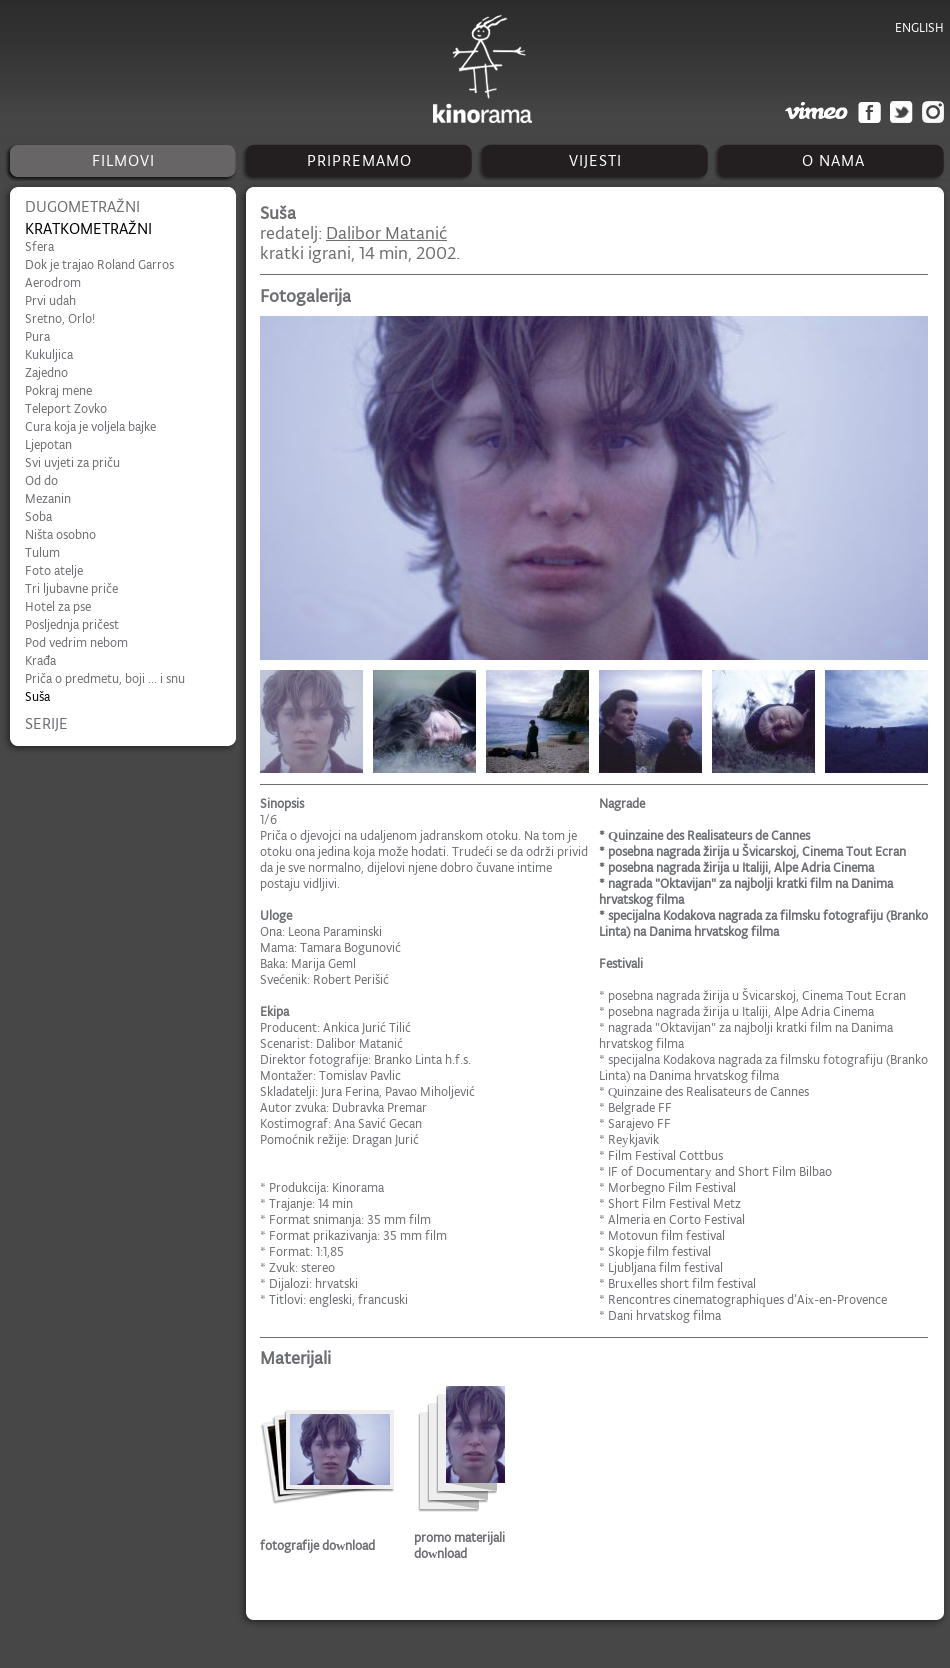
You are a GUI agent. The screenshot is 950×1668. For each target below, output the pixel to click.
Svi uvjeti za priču (72, 462)
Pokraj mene (58, 390)
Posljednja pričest (72, 624)
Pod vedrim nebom (76, 642)
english (919, 27)
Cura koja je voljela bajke (90, 426)
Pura (37, 336)
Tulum (42, 552)
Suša (37, 696)
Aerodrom (53, 282)
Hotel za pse (58, 606)
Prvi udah (50, 300)
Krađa (40, 660)
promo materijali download (459, 1545)
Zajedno (46, 372)
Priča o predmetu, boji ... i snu (105, 678)
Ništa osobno (60, 534)
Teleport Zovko (66, 408)
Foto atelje (54, 570)
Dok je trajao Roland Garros (99, 264)
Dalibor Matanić (386, 233)
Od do (41, 480)
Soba (38, 516)
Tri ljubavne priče (71, 588)
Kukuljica (49, 354)
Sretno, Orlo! (60, 318)
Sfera (39, 246)
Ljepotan (48, 444)
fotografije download (317, 1545)
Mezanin (48, 498)
